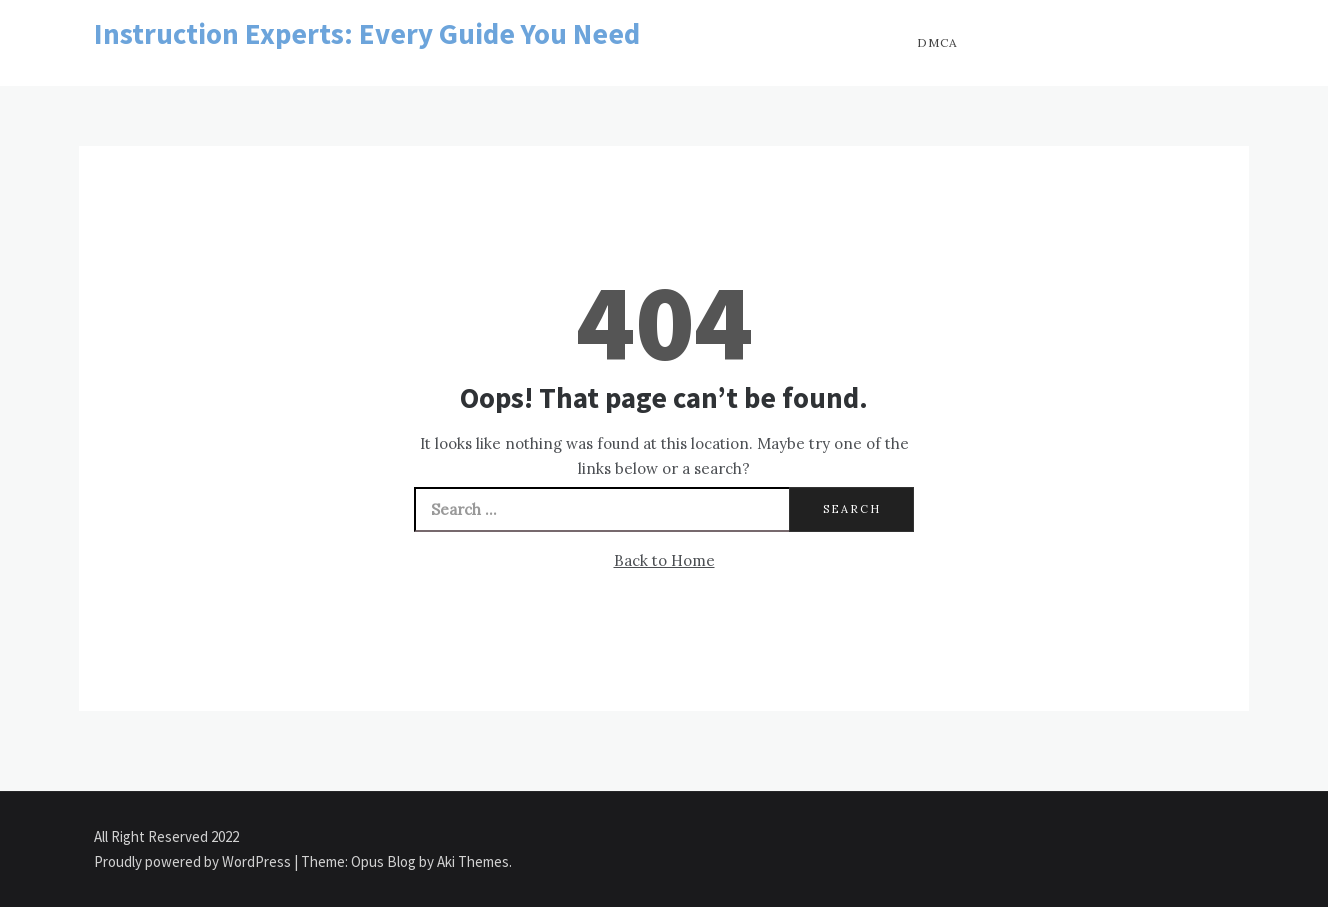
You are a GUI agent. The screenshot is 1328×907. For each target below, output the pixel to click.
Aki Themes (473, 861)
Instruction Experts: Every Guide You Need (367, 33)
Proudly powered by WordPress (194, 861)
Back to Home (664, 560)
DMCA (937, 42)
